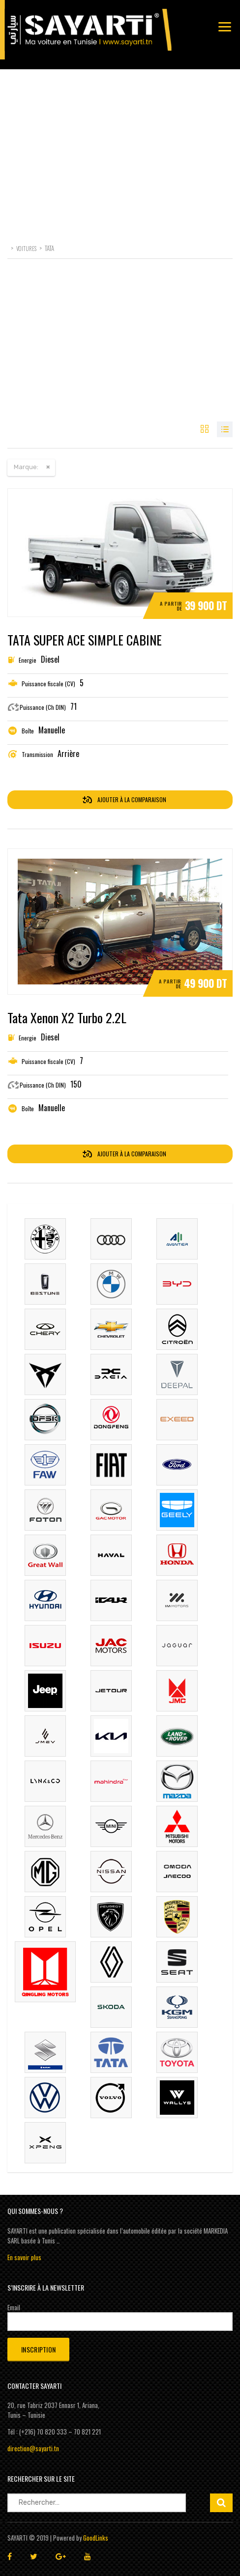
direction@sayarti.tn (33, 2448)
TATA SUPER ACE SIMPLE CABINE (84, 639)
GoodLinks (95, 2538)
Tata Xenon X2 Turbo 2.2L (66, 1017)
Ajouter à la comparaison (124, 799)
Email (13, 2307)
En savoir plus (24, 2257)
